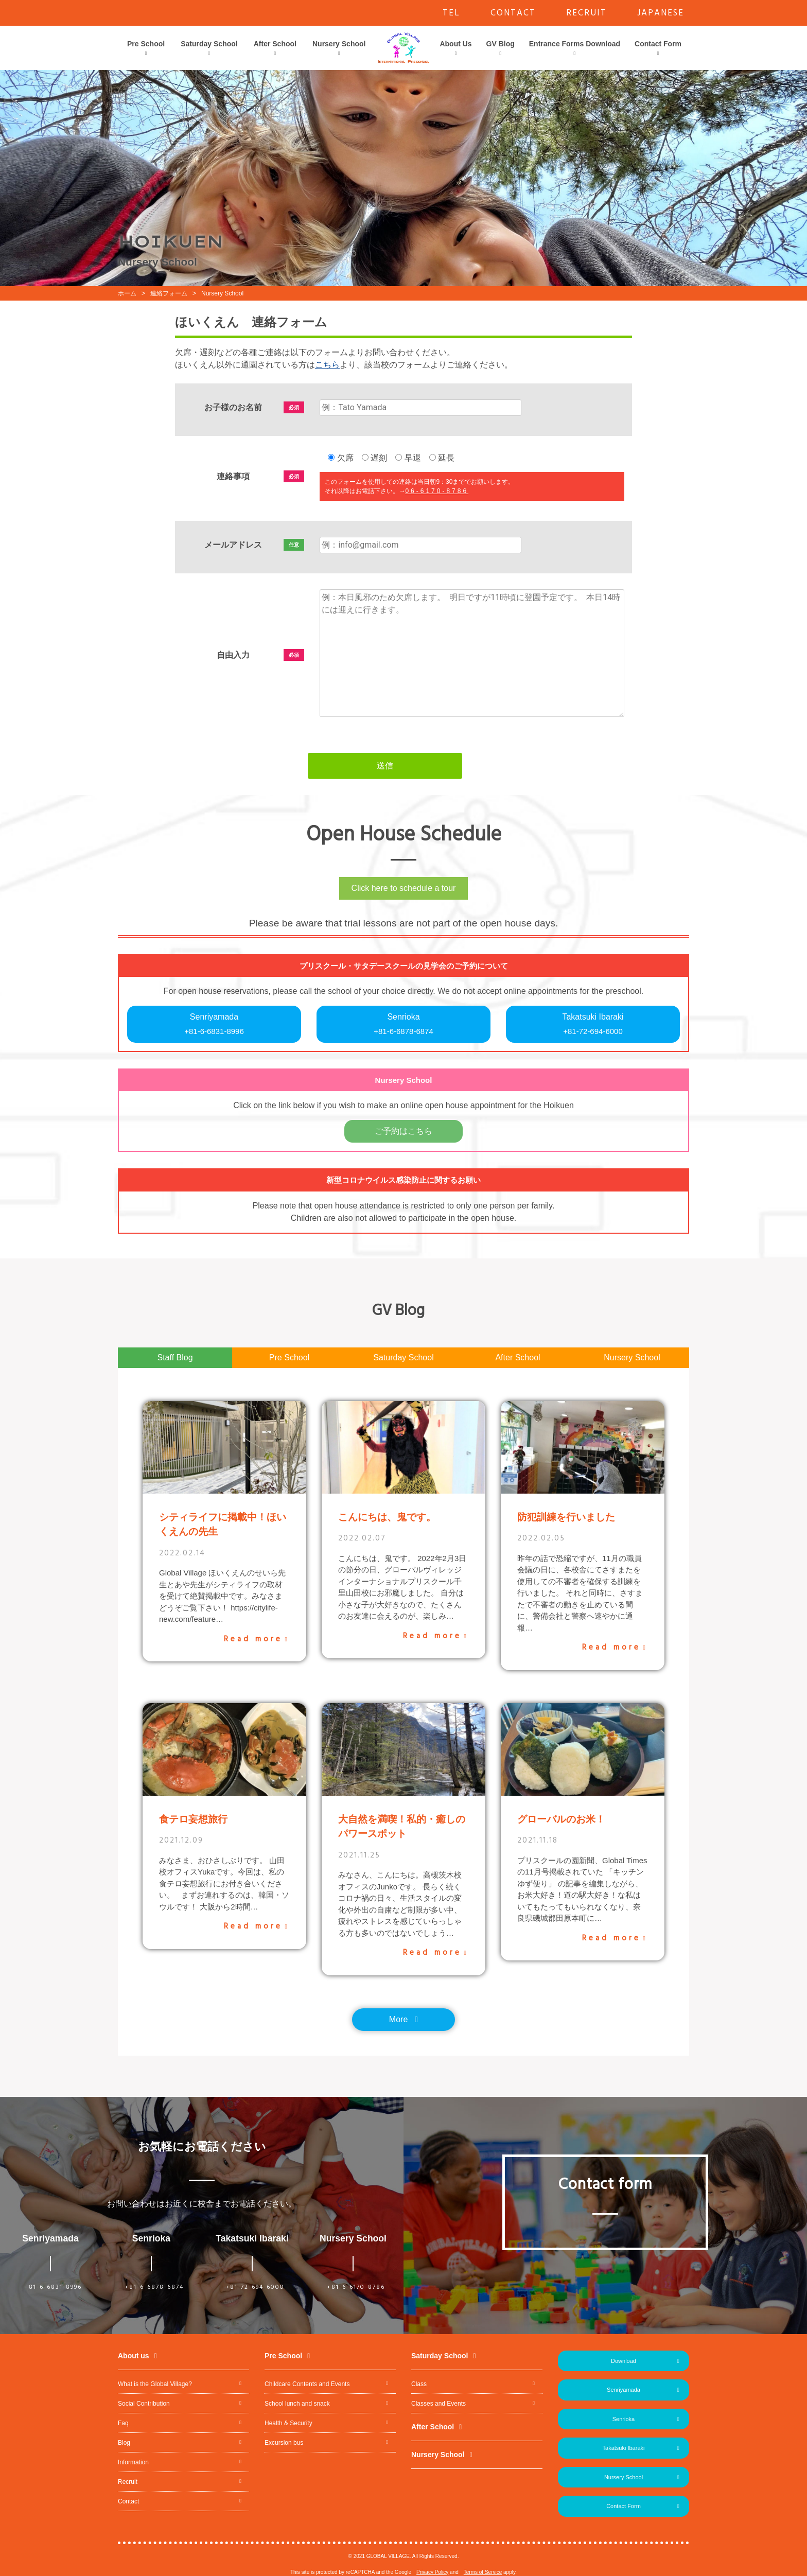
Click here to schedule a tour (404, 888)
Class (419, 2384)
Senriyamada (214, 1025)
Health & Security (288, 2423)
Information (133, 2462)
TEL (451, 13)
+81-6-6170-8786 (356, 2287)
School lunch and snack (297, 2403)
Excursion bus (284, 2442)
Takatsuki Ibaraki (593, 1025)
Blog (124, 2442)
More (398, 2019)
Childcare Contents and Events (307, 2384)
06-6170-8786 (436, 491)
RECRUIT (586, 13)
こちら (327, 364)
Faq (123, 2423)
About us (133, 2356)
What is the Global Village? (155, 2384)
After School (275, 44)
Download (623, 2361)
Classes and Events (438, 2403)
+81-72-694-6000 (255, 2287)
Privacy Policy (432, 2572)
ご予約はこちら (403, 1131)
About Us (455, 44)
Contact (128, 2501)
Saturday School (209, 44)
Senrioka (403, 1025)
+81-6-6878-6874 (154, 2287)
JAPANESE (660, 13)
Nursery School (338, 44)
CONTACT (513, 13)
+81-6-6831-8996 (53, 2287)
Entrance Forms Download (574, 44)
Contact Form (658, 44)
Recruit (127, 2481)
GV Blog (500, 44)
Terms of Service (483, 2572)
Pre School (146, 44)
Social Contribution (144, 2403)
